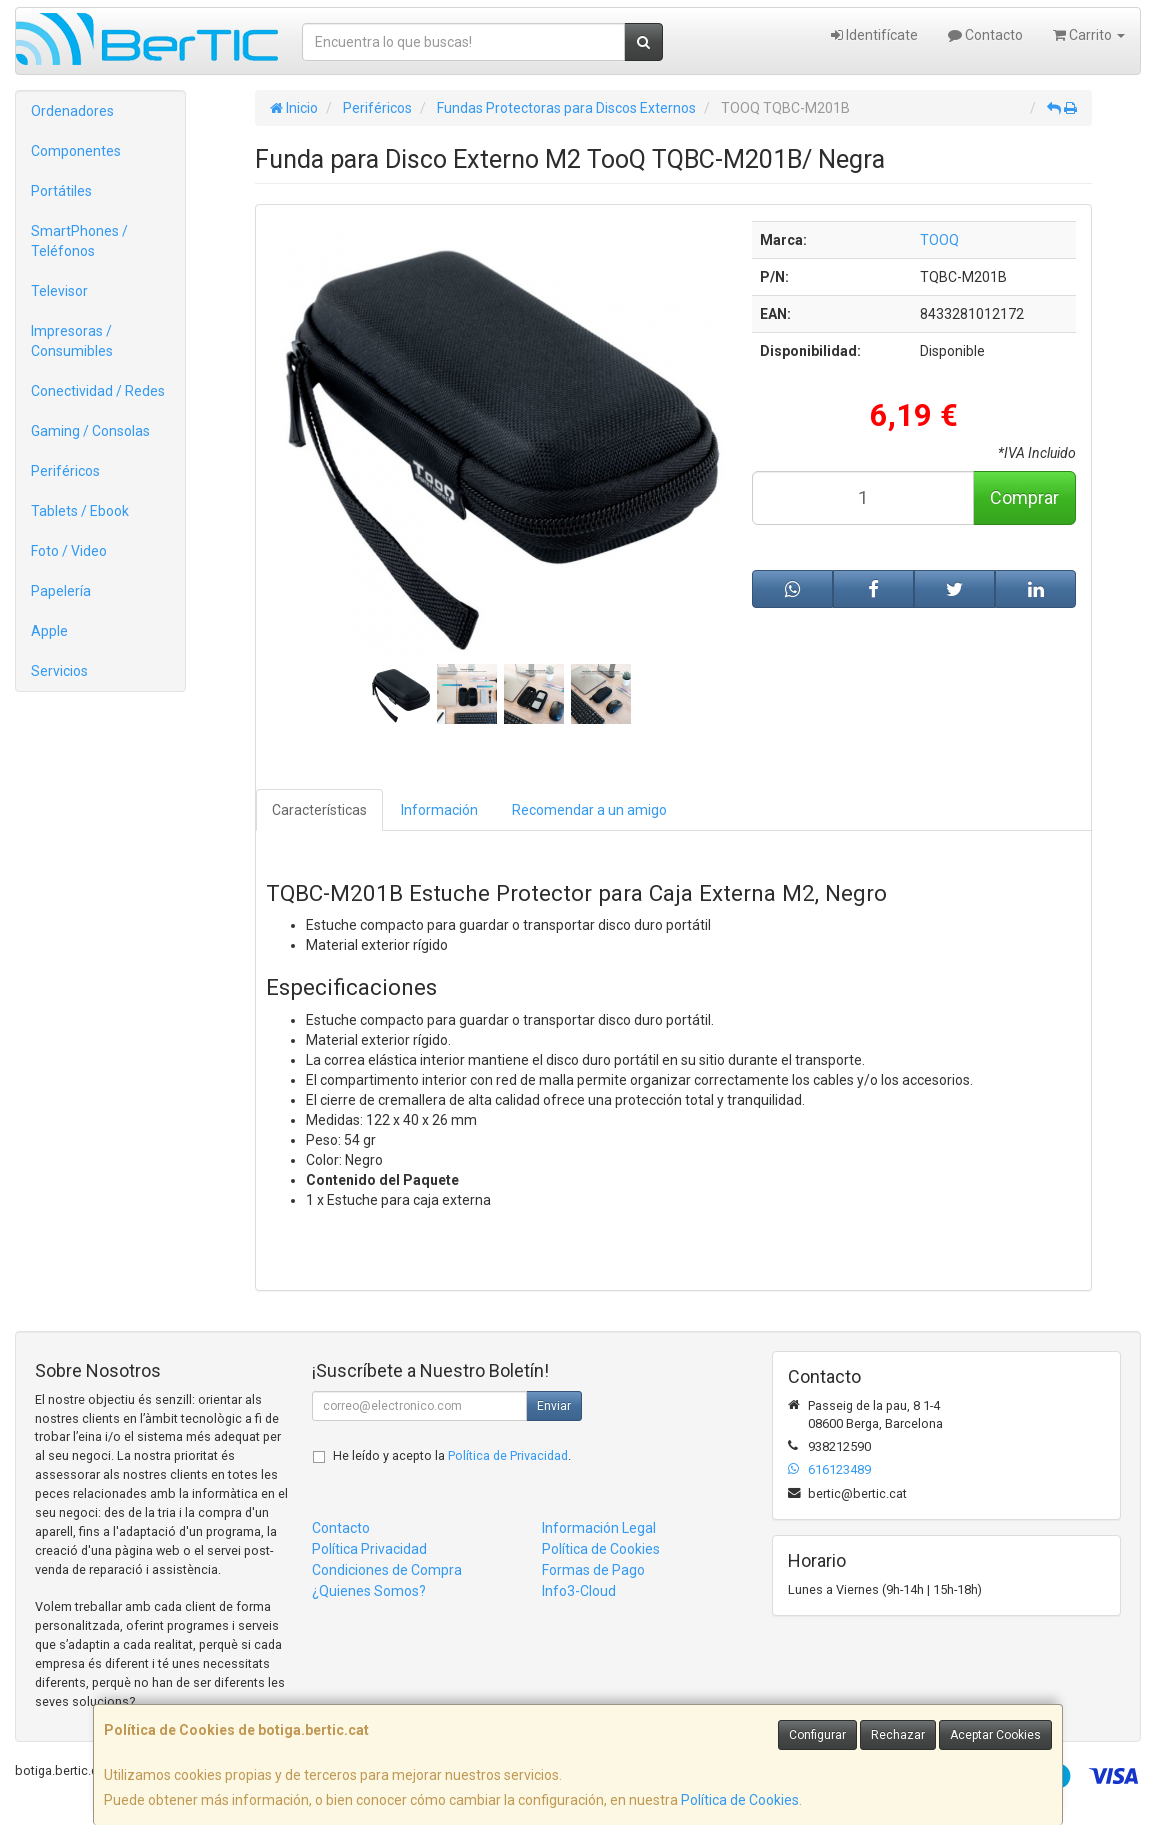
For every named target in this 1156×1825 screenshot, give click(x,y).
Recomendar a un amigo (589, 810)
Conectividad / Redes (98, 391)
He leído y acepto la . (452, 1455)
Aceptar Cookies (995, 1735)
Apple (49, 631)
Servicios (59, 671)
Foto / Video (69, 551)
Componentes (76, 151)
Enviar (554, 1406)
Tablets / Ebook (80, 511)
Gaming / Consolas (90, 431)
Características (319, 810)
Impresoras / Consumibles (72, 341)
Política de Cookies (740, 1800)
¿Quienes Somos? (369, 1591)
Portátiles (61, 191)
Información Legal (599, 1528)
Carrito (1089, 35)
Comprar (1024, 497)
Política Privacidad (369, 1549)
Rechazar (898, 1735)
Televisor (59, 291)
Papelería (61, 591)
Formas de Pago (593, 1570)
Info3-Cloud (579, 1591)
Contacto (985, 35)
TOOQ (939, 240)
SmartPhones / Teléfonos (79, 241)
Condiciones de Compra (387, 1570)
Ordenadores (72, 111)
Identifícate (874, 35)
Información (439, 810)
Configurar (817, 1735)
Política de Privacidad (508, 1455)
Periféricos (65, 471)
